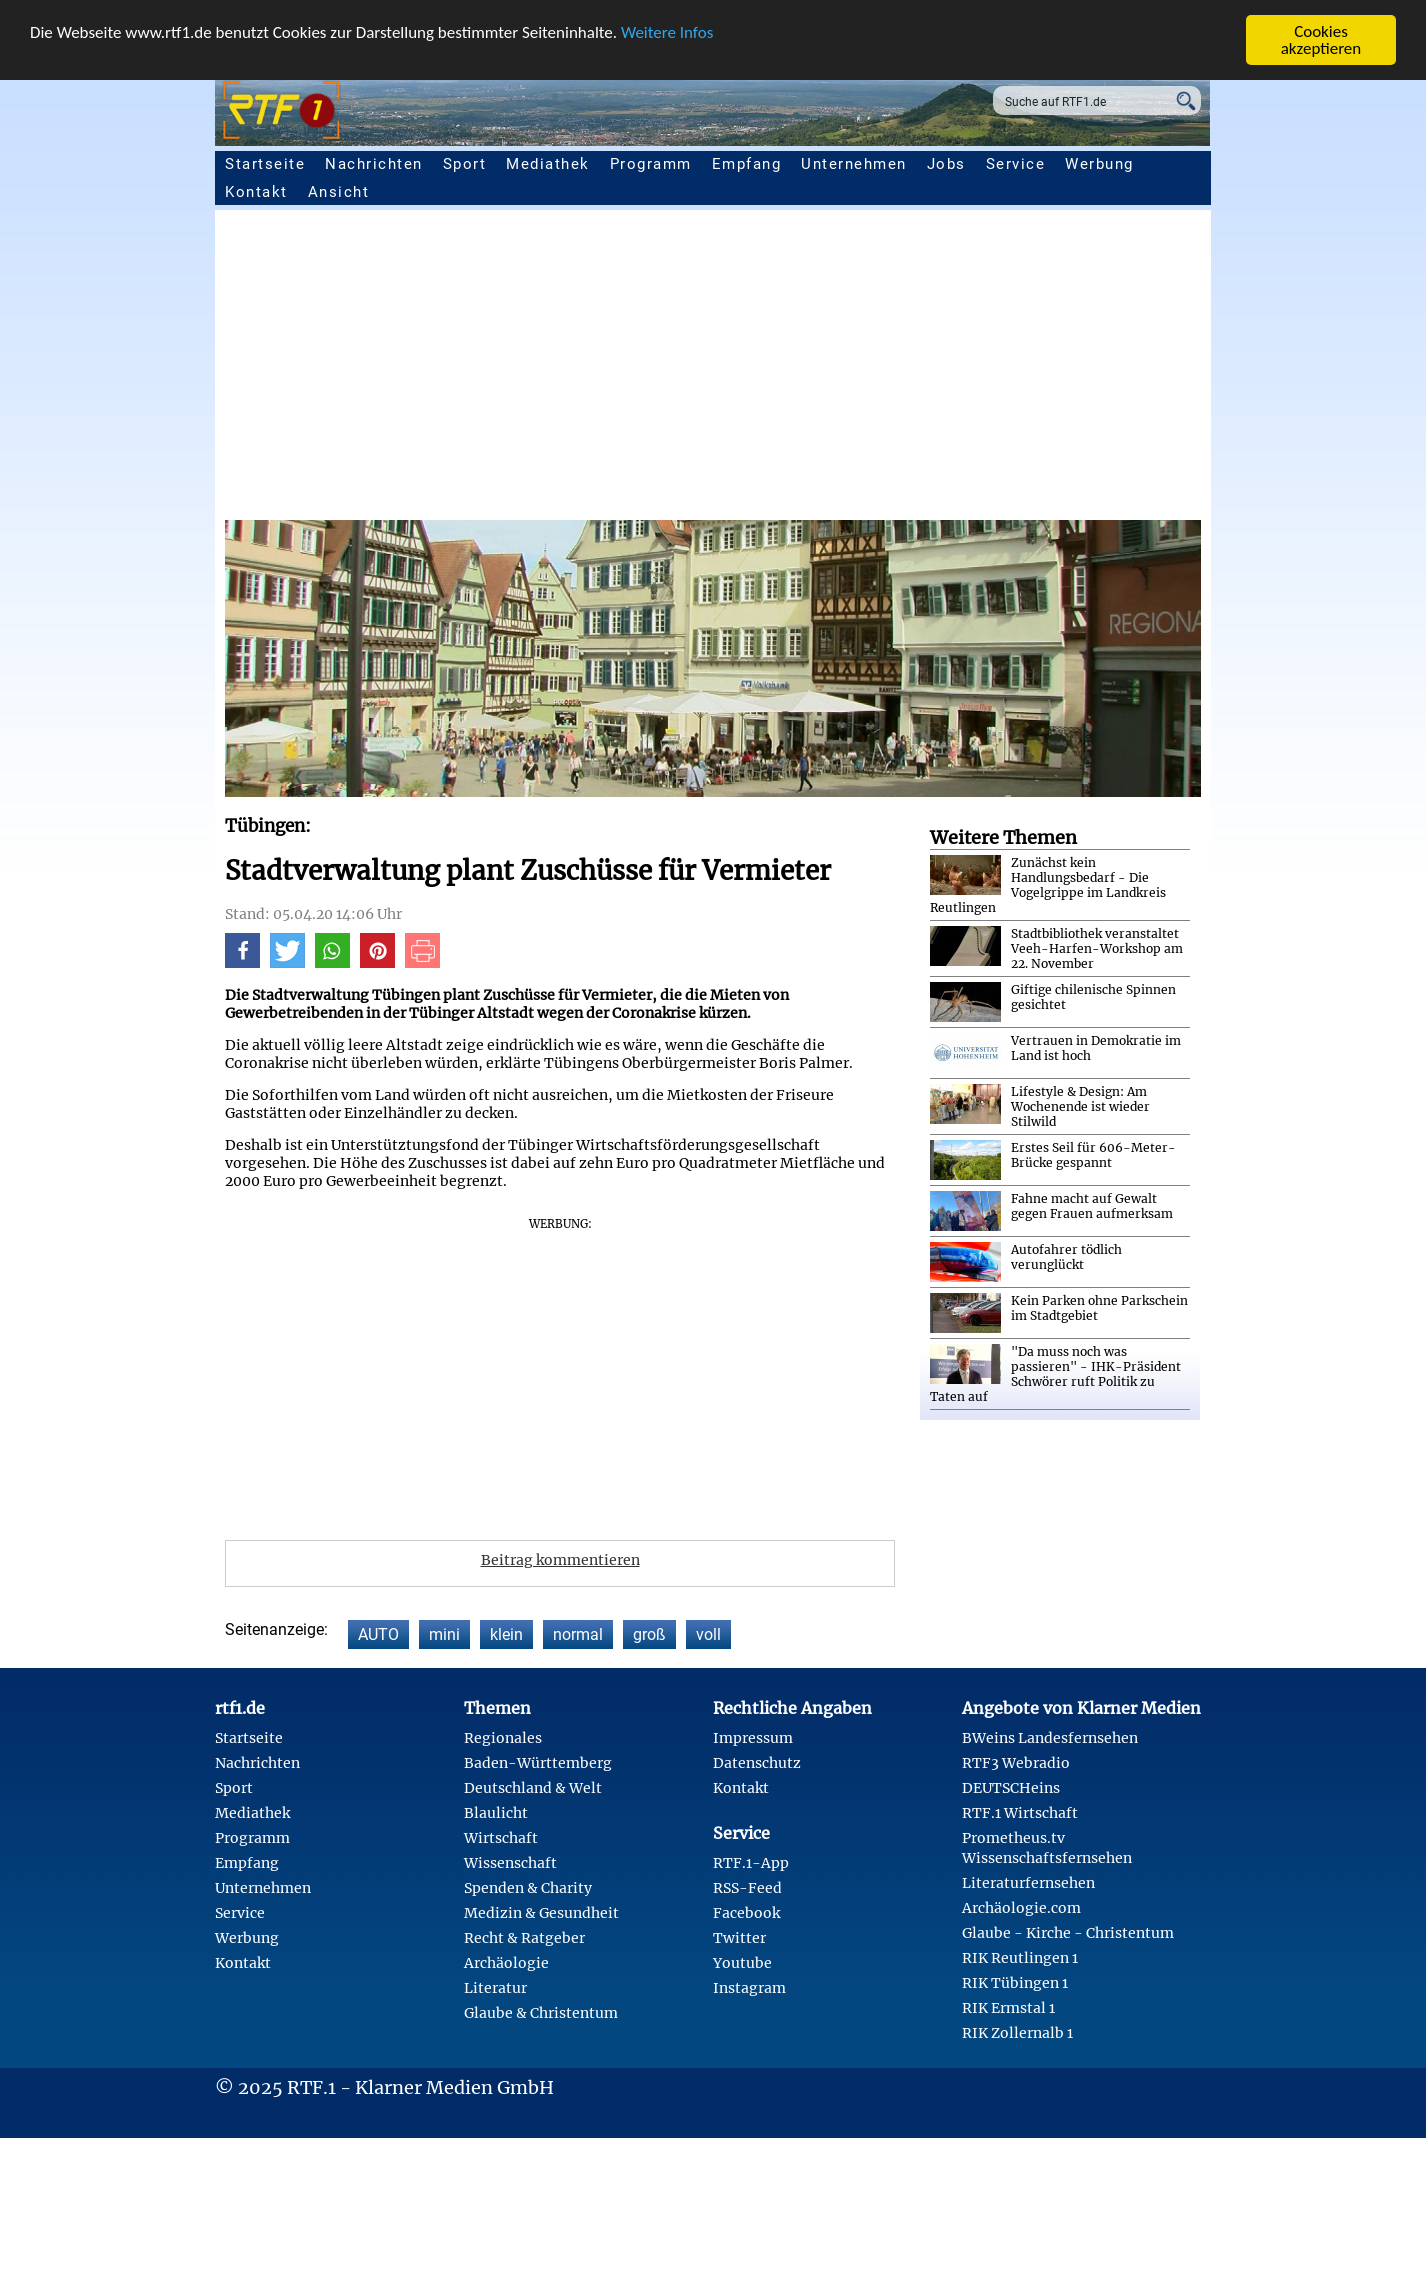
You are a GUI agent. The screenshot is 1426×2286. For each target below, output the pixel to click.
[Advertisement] (825, 370)
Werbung (1099, 164)
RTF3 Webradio (1016, 1763)
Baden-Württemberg (538, 1763)
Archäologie (506, 1963)
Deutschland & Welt (533, 1788)
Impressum (753, 1738)
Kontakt (256, 192)
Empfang (747, 164)
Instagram (749, 1988)
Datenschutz (757, 1763)
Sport (465, 164)
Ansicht (339, 192)
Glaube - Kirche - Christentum (1068, 1933)
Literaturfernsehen (1028, 1883)
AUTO (378, 1634)
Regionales (503, 1738)
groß (649, 1634)
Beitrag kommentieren (560, 1560)
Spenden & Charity (528, 1888)
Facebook (746, 1913)
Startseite (265, 164)
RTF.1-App (751, 1863)
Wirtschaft (501, 1838)
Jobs (946, 164)
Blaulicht (496, 1813)
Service (1016, 164)
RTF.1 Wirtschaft (1020, 1813)
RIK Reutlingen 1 (1020, 1958)
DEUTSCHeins (1011, 1788)
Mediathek (548, 164)
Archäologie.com (1021, 1908)
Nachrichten (374, 164)
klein (506, 1634)
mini (444, 1634)
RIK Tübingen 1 (1015, 1983)
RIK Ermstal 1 (1008, 2008)
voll (708, 1634)
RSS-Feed (747, 1888)
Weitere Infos (667, 32)
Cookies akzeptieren (1321, 40)
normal (578, 1634)
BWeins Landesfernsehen (1050, 1738)
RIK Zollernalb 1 (1017, 2033)
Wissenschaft (510, 1863)
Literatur (495, 1988)
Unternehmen (854, 164)
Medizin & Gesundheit (541, 1913)
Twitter (739, 1938)
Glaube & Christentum (541, 2013)
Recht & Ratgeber (524, 1938)
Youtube (742, 1963)
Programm (651, 164)
